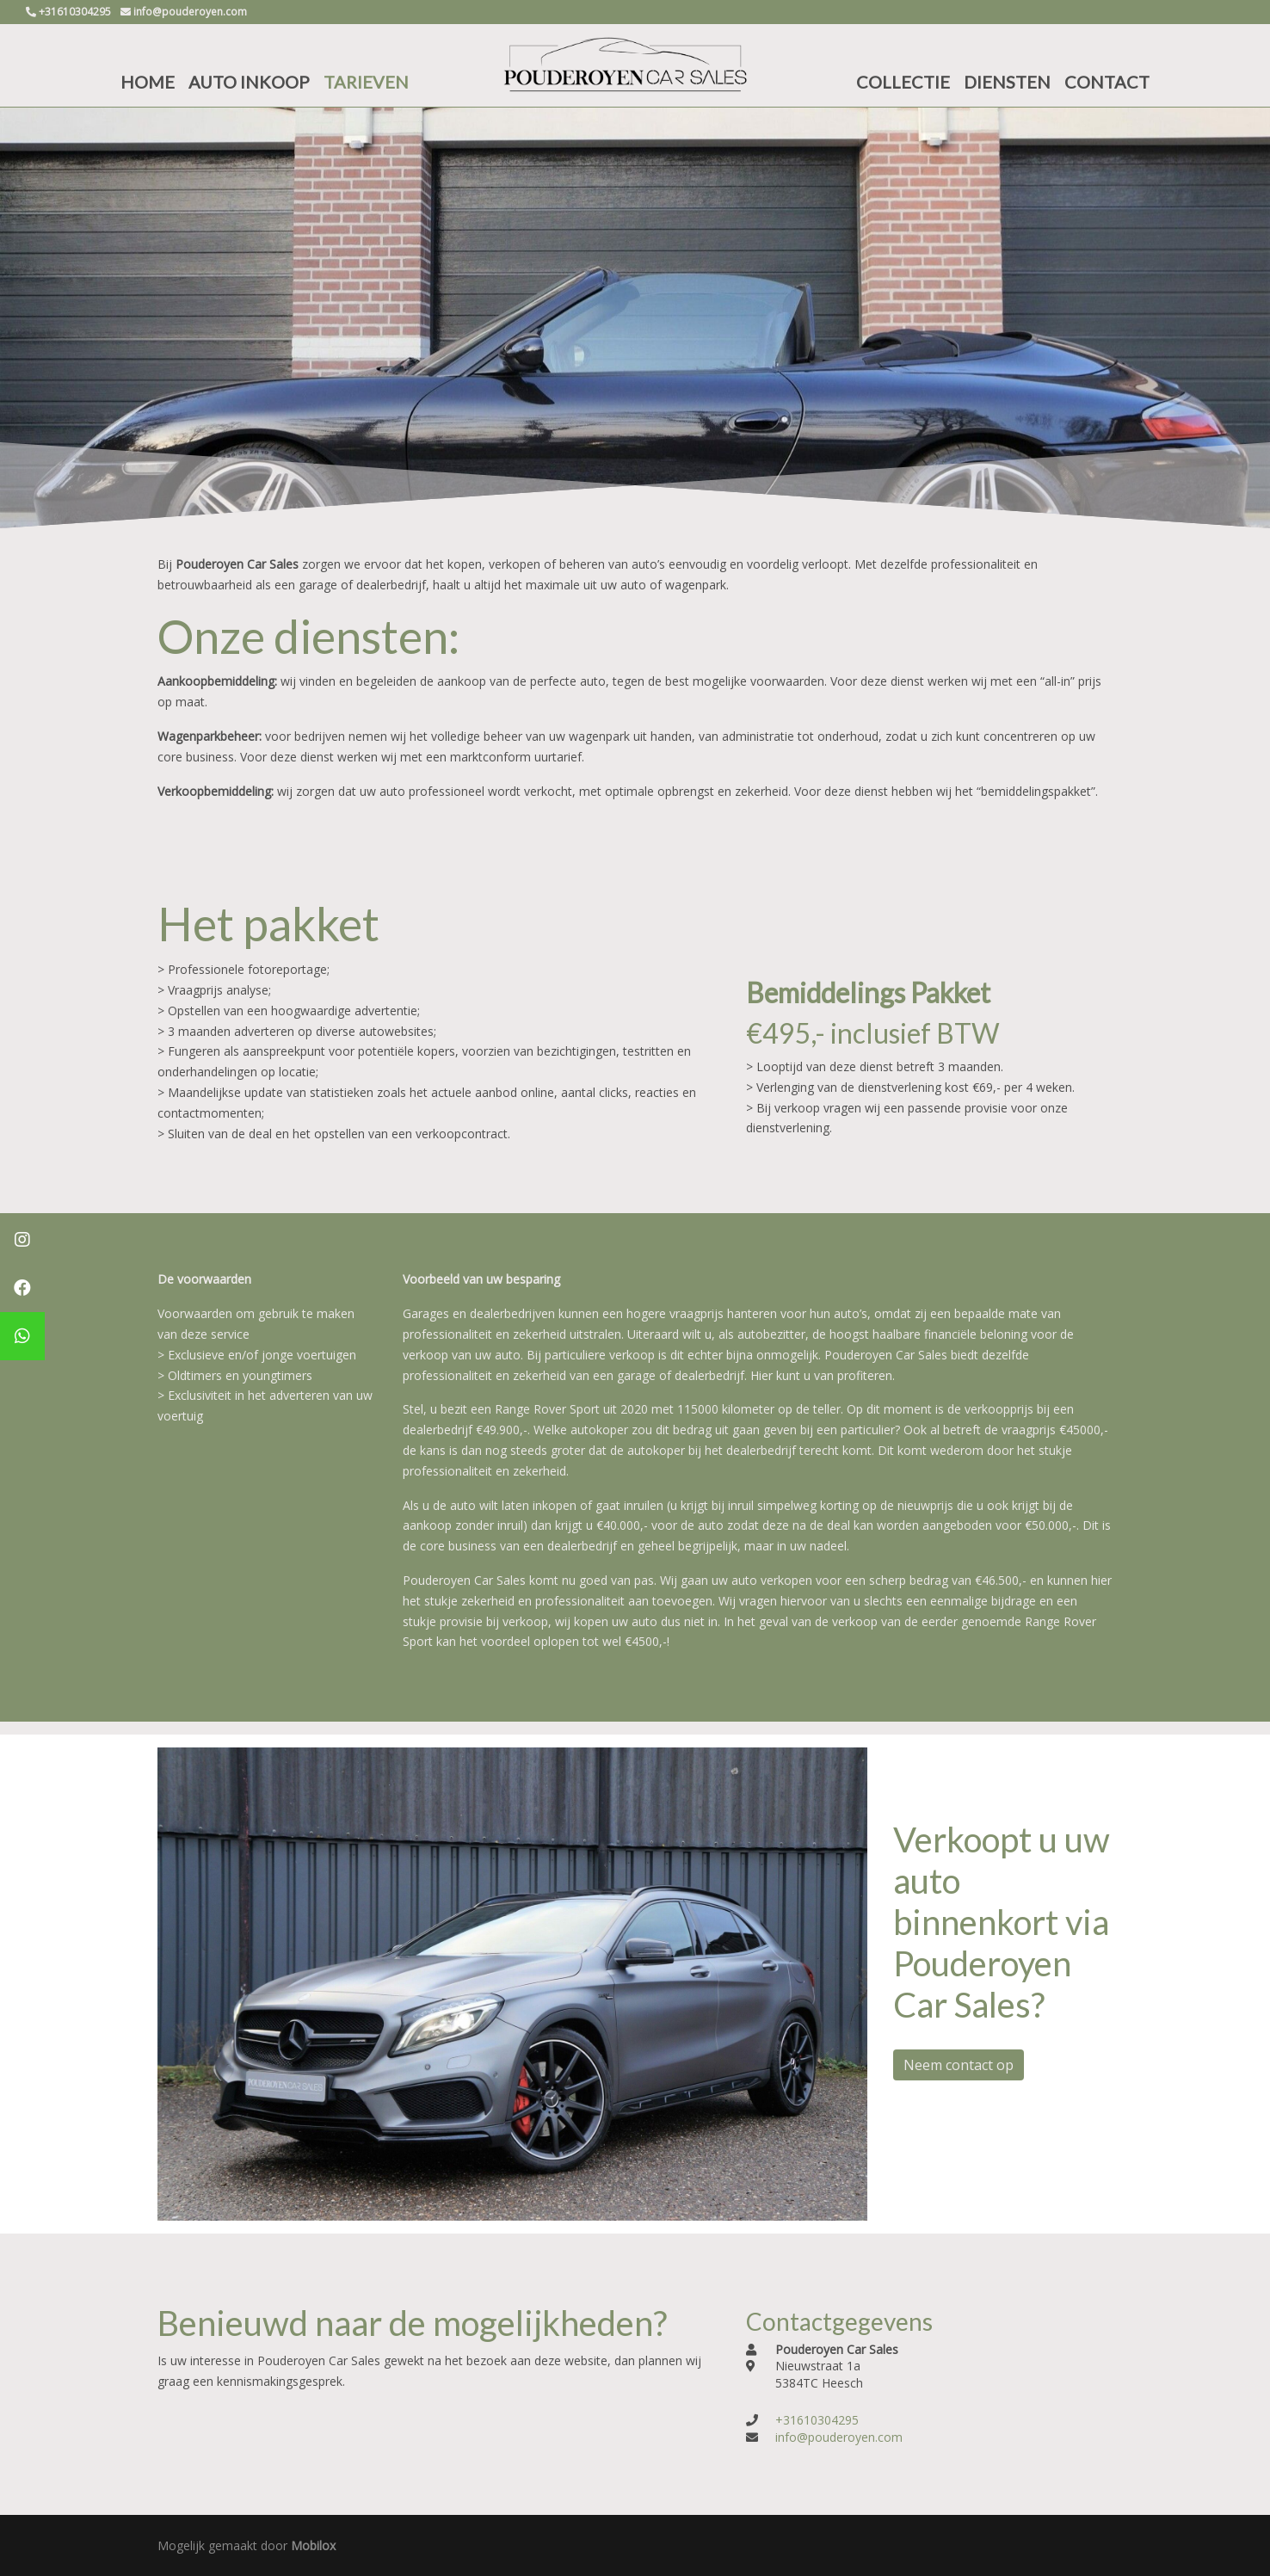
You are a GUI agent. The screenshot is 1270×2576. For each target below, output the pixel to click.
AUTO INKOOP (249, 81)
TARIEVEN (366, 81)
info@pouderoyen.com (839, 2437)
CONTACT (1107, 81)
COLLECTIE (903, 81)
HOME (147, 81)
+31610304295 (817, 2420)
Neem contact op (958, 2064)
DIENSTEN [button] (1007, 81)
